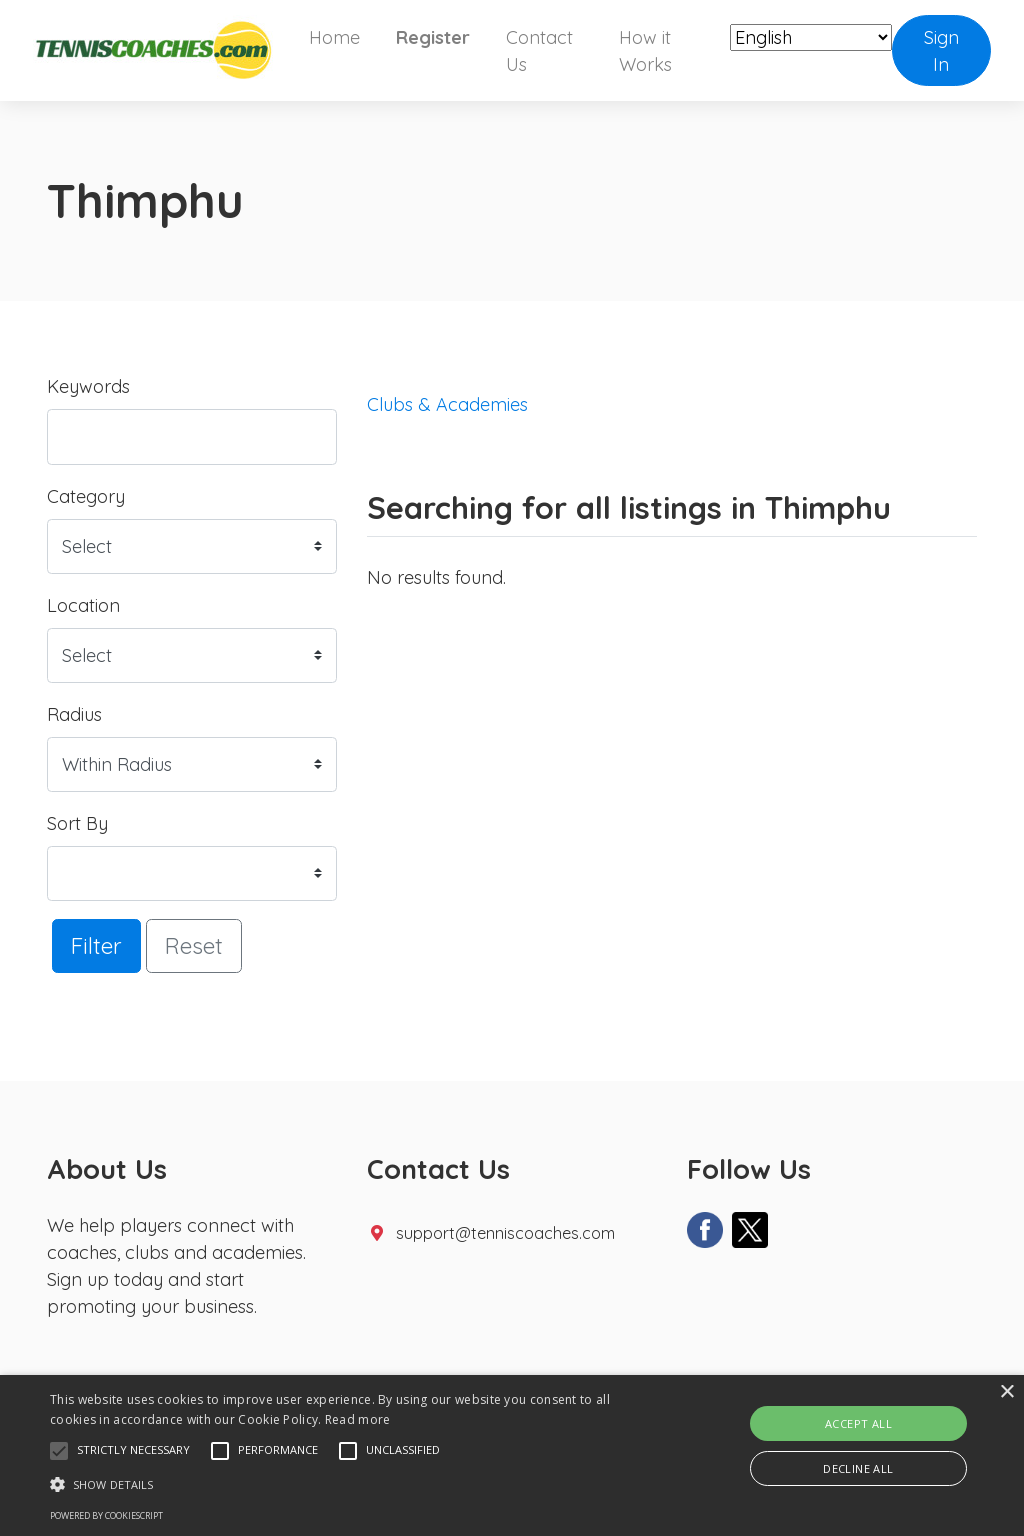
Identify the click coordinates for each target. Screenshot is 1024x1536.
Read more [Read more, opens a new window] (358, 1419)
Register (433, 37)
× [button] (1006, 1392)
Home (334, 37)
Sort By (77, 823)
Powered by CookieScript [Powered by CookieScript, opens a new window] (106, 1515)
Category (86, 496)
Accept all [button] (858, 1423)
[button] (59, 1451)
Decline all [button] (858, 1468)
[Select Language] (811, 37)
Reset (194, 945)
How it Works (645, 51)
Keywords (88, 386)
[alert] (512, 1455)
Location (83, 605)
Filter (96, 945)
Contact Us (539, 51)
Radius (74, 714)
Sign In (941, 51)
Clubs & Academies (447, 404)
